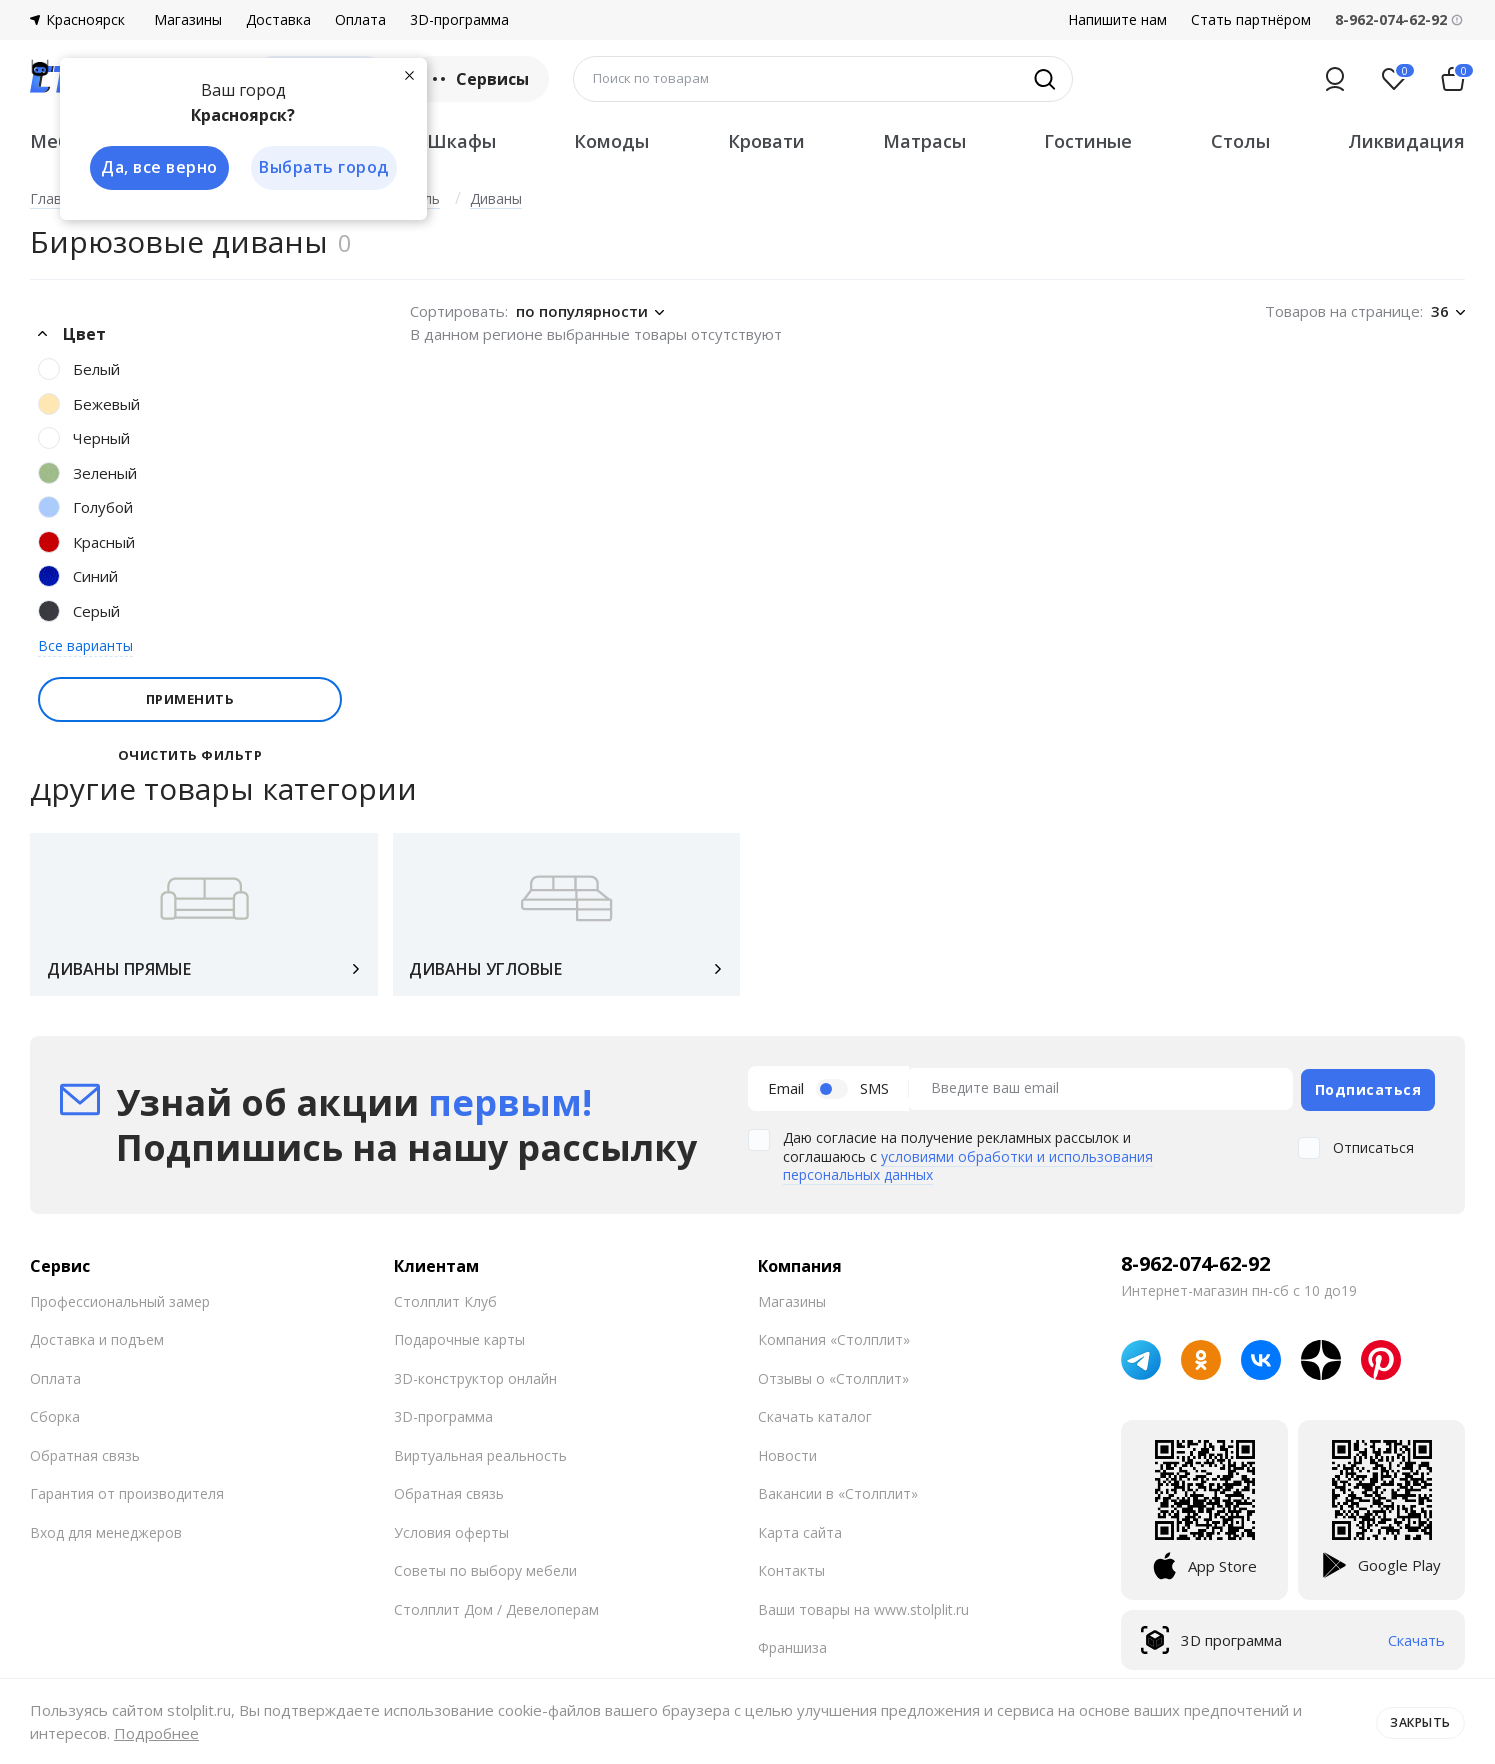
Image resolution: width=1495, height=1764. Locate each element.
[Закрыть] (410, 74)
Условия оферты (451, 1535)
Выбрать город (324, 168)
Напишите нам (1117, 20)
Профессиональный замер (120, 1304)
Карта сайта (800, 1535)
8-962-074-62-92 (1195, 1267)
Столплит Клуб (445, 1304)
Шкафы (461, 141)
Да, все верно (156, 168)
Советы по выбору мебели (485, 1574)
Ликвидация (1406, 141)
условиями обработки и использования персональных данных (968, 1168)
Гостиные (1088, 141)
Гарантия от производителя (127, 1497)
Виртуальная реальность (480, 1458)
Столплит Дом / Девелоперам (496, 1612)
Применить (190, 699)
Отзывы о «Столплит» (833, 1381)
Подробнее (156, 1733)
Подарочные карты (459, 1343)
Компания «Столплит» (834, 1343)
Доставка (278, 20)
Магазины (188, 20)
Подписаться (1368, 1093)
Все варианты (85, 645)
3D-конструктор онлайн (475, 1381)
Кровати (766, 141)
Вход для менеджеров (106, 1535)
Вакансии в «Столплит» (838, 1497)
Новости (787, 1458)
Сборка (55, 1420)
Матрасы (924, 141)
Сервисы (478, 79)
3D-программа (459, 20)
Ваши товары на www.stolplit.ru (863, 1612)
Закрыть (1417, 1721)
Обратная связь (85, 1458)
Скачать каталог (815, 1420)
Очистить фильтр (190, 755)
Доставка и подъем (97, 1343)
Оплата (360, 20)
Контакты (791, 1574)
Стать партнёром (1251, 20)
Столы (1240, 141)
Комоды (611, 141)
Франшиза (792, 1651)
